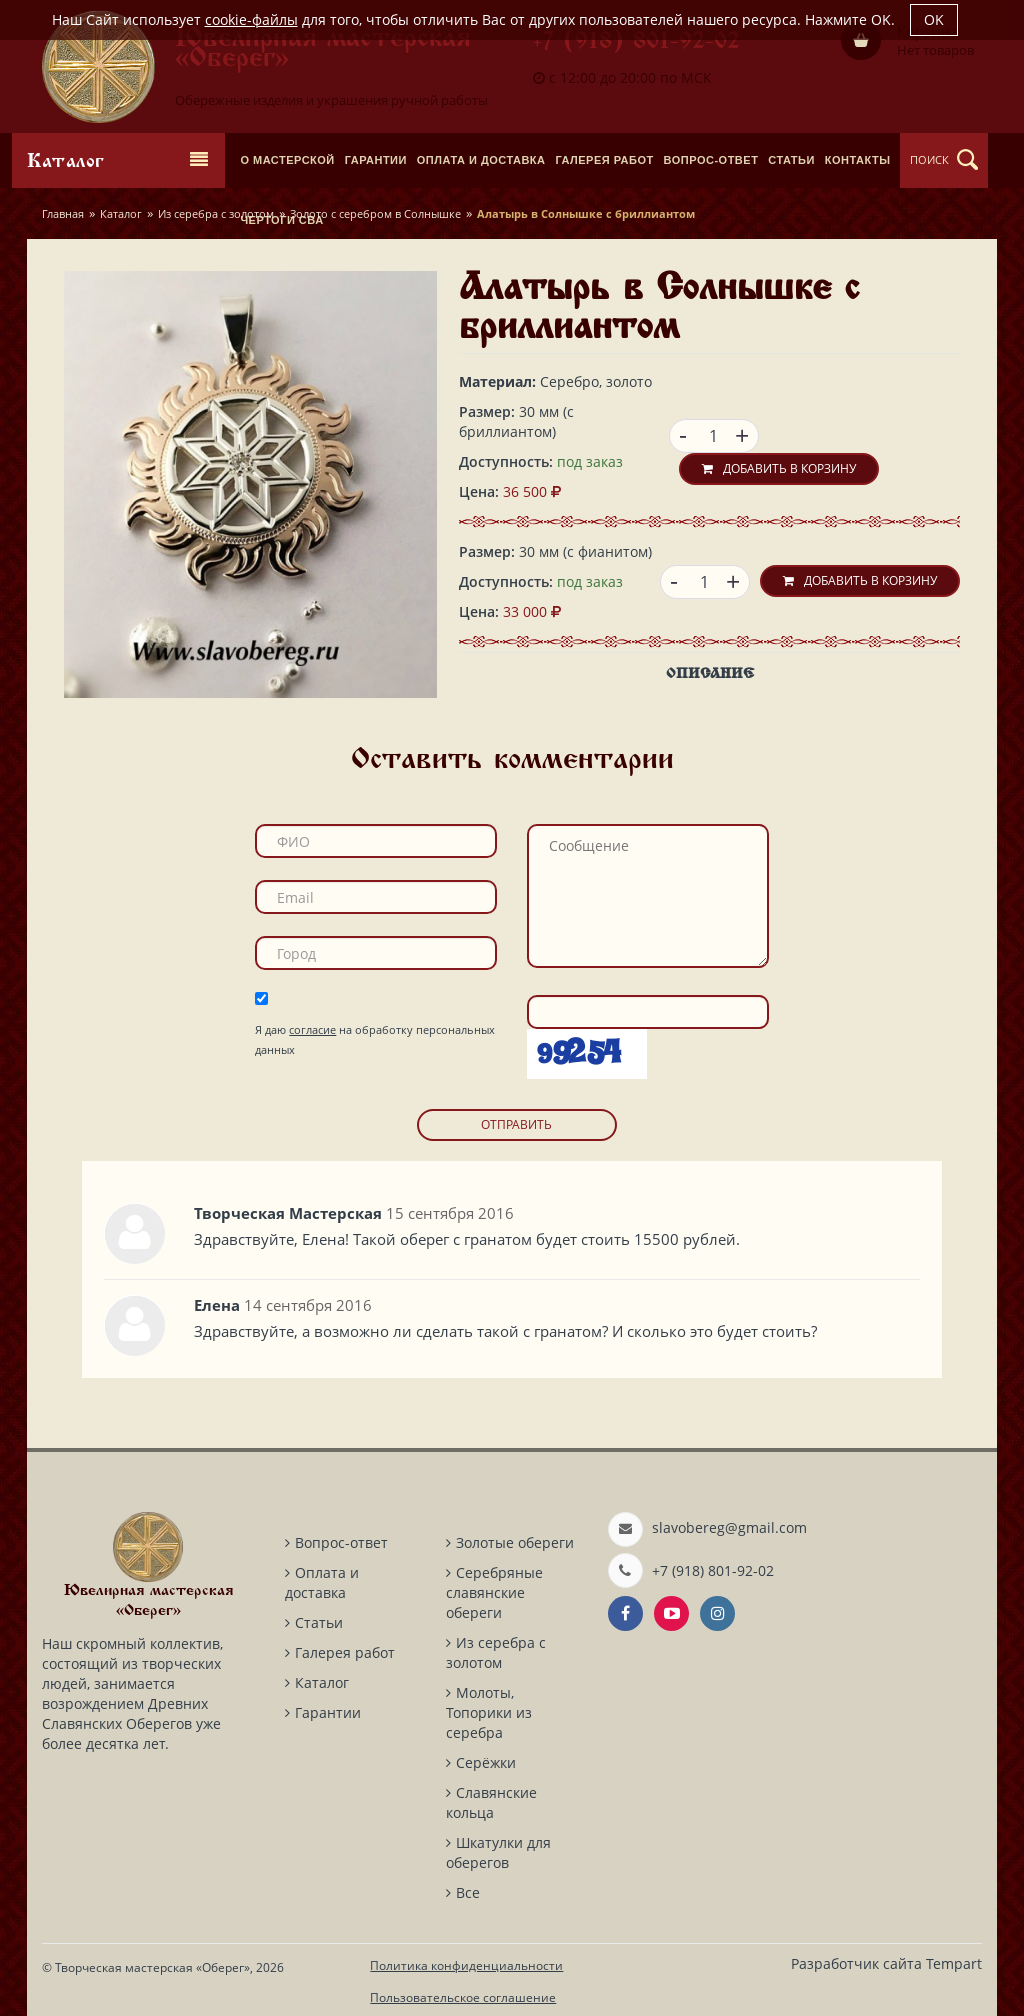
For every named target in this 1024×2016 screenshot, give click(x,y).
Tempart (954, 1963)
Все (468, 1892)
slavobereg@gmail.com (729, 1527)
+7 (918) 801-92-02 (636, 42)
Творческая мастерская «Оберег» (152, 1967)
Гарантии (328, 1712)
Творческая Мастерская (288, 1213)
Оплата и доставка (322, 1582)
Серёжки (486, 1762)
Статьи (319, 1622)
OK (934, 19)
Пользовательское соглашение (463, 1997)
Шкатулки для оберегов (498, 1852)
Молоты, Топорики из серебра (489, 1712)
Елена (217, 1305)
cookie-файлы (251, 19)
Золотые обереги (515, 1542)
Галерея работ (345, 1652)
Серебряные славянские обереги (494, 1592)
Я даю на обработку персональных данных (375, 1039)
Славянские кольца (491, 1802)
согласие (312, 1029)
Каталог (121, 213)
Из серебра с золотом (216, 213)
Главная (63, 213)
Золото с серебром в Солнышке (375, 213)
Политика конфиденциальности (466, 1965)
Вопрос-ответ (341, 1542)
